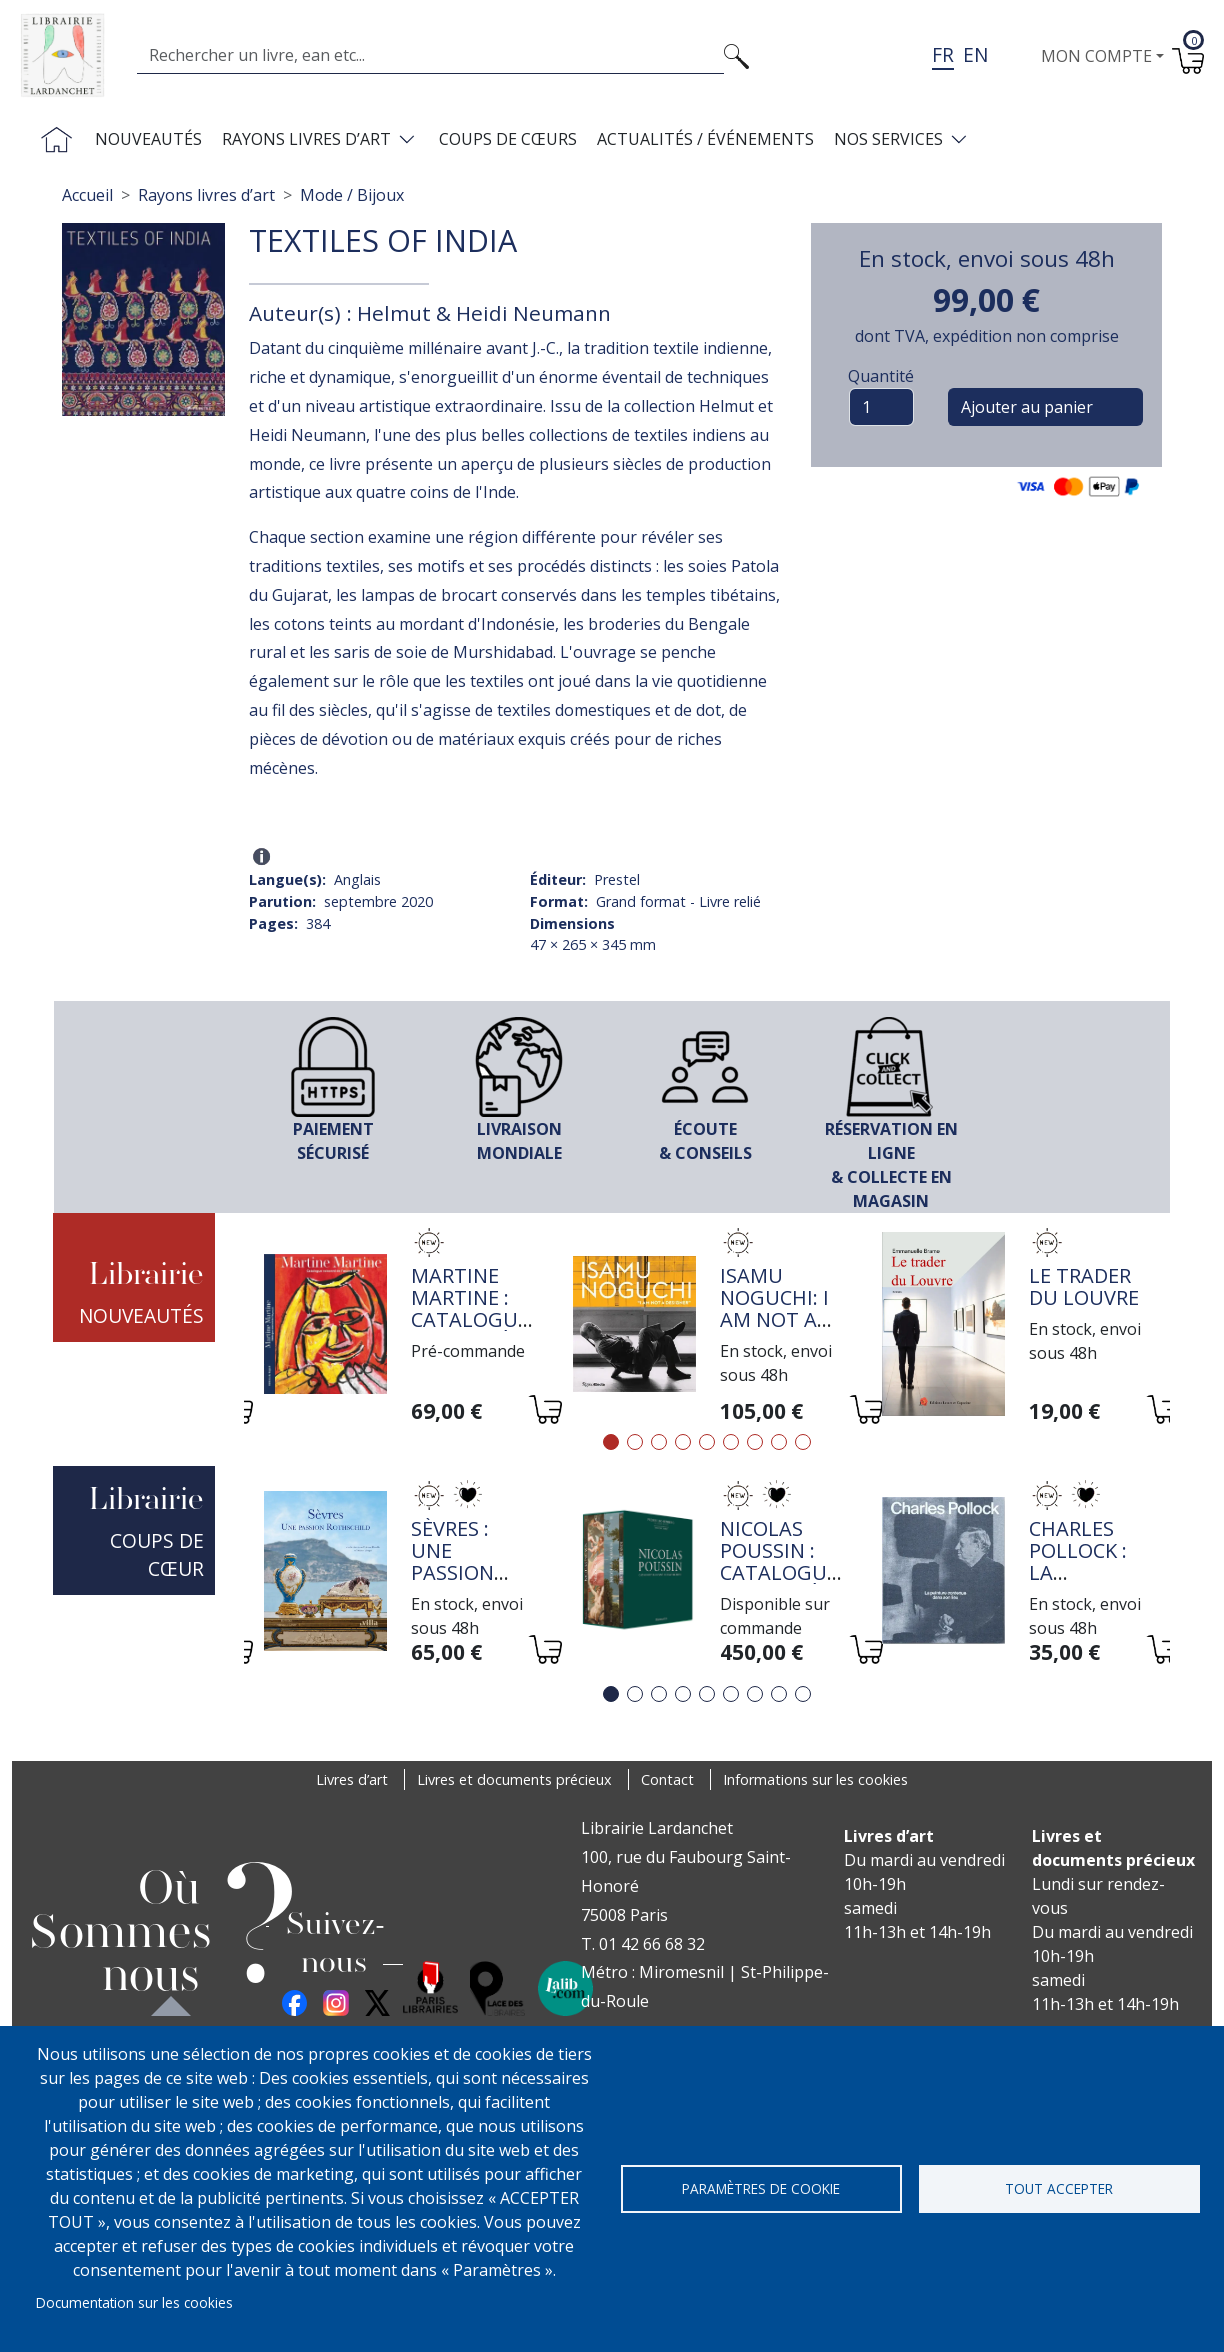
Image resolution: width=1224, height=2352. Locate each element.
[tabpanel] (398, 1327)
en (975, 54)
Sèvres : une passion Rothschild (473, 1561)
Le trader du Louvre (1084, 1286)
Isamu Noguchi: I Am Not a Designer (774, 1308)
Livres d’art (352, 1779)
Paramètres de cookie (761, 2188)
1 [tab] (611, 1442)
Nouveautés (148, 139)
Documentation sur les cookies (134, 2302)
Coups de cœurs (508, 139)
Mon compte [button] (1096, 56)
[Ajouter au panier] (544, 1412)
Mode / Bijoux (352, 195)
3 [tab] (659, 1442)
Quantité (881, 376)
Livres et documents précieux (514, 1779)
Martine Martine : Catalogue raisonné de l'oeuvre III (471, 1330)
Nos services (888, 139)
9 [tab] (803, 1442)
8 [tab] (779, 1442)
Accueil (87, 195)
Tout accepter (1059, 2188)
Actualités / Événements (705, 139)
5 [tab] (707, 1442)
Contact (667, 1779)
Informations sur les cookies (815, 1779)
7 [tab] (755, 1442)
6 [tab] (731, 1442)
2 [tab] (635, 1442)
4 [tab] (683, 1442)
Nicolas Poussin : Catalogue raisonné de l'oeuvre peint (780, 1583)
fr (943, 54)
